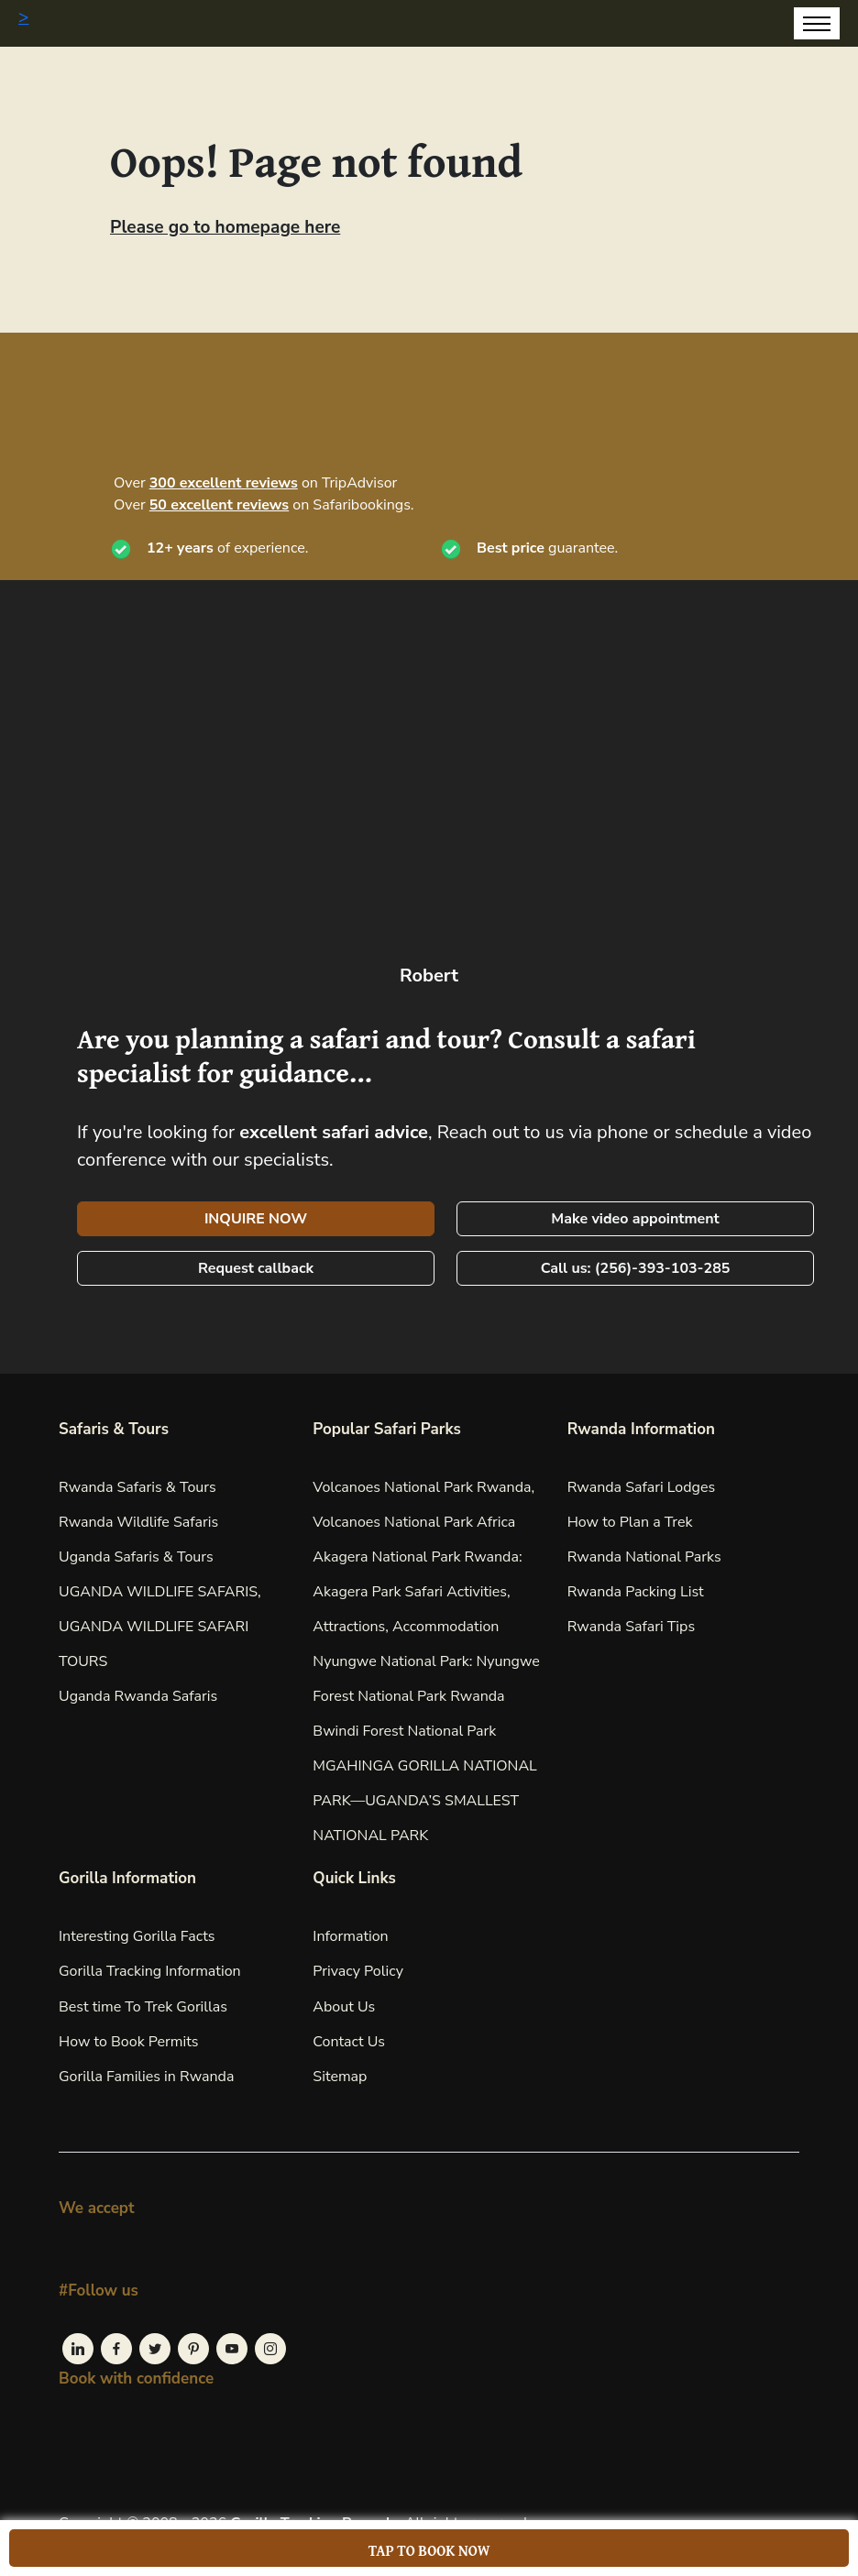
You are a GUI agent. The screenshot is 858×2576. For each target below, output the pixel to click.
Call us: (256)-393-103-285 (636, 1268)
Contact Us (349, 2042)
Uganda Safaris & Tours (136, 1557)
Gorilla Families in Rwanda (146, 2076)
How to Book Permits (129, 2042)
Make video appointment (635, 1219)
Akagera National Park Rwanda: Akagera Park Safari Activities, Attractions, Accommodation (417, 1592)
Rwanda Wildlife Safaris (138, 1522)
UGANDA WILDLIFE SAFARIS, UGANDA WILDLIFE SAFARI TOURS (160, 1627)
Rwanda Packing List (635, 1592)
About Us (344, 2007)
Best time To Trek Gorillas (143, 2007)
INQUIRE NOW (255, 1219)
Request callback (256, 1268)
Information (350, 1936)
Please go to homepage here (225, 227)
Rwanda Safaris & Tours (137, 1487)
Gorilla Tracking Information (150, 1971)
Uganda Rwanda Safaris (138, 1696)
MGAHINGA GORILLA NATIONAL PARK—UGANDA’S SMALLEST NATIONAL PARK (424, 1801)
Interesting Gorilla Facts (137, 1936)
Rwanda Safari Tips (631, 1627)
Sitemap (340, 2076)
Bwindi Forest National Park (404, 1731)
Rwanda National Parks (644, 1557)
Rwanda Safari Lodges (641, 1487)
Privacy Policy (358, 1971)
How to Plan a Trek (630, 1522)
